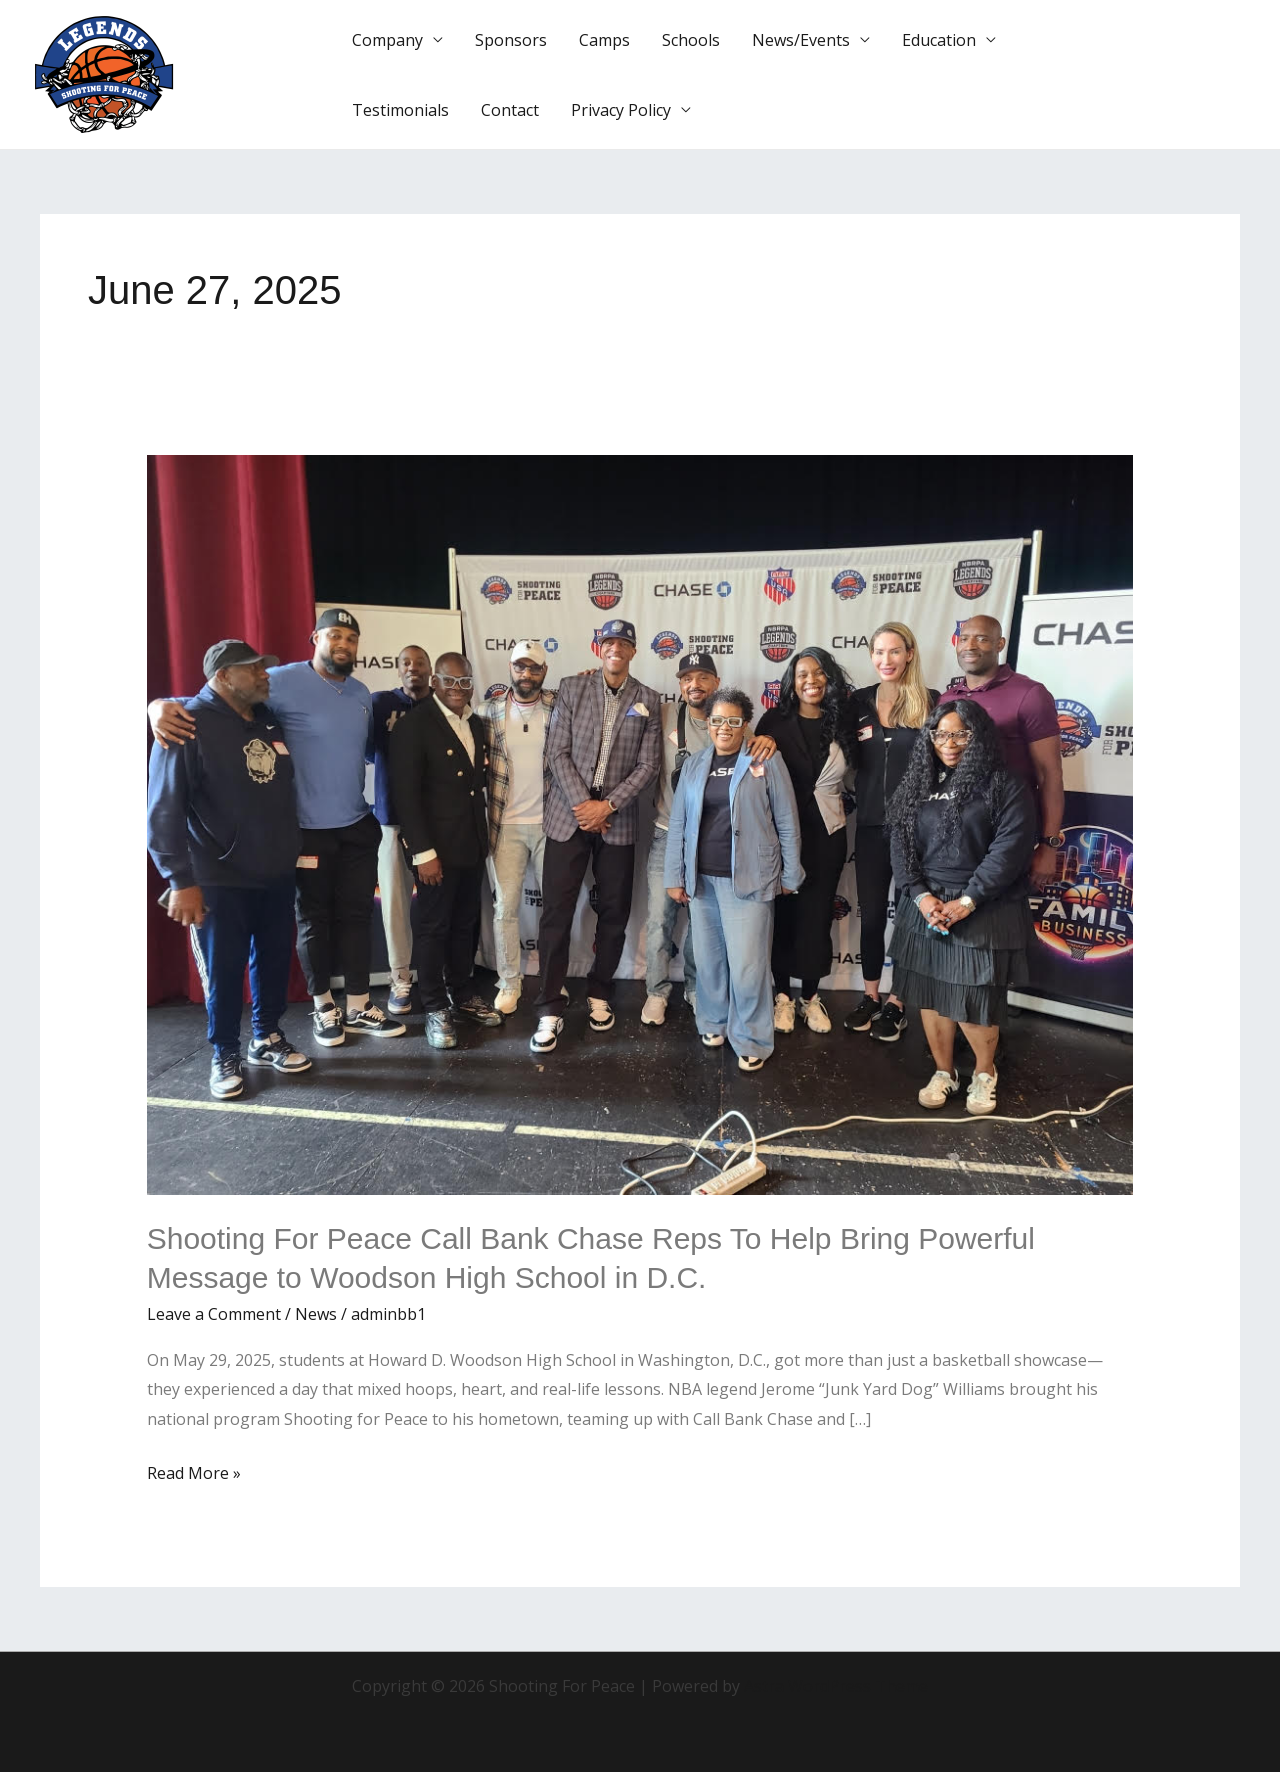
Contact (510, 110)
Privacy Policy (621, 110)
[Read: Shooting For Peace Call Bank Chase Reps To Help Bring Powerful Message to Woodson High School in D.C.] (640, 824)
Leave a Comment (214, 1314)
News (316, 1314)
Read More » (194, 1471)
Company (387, 40)
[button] (1184, 75)
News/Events (801, 40)
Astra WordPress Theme (836, 1686)
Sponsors (511, 40)
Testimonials (400, 110)
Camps (604, 40)
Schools (691, 40)
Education (939, 40)
